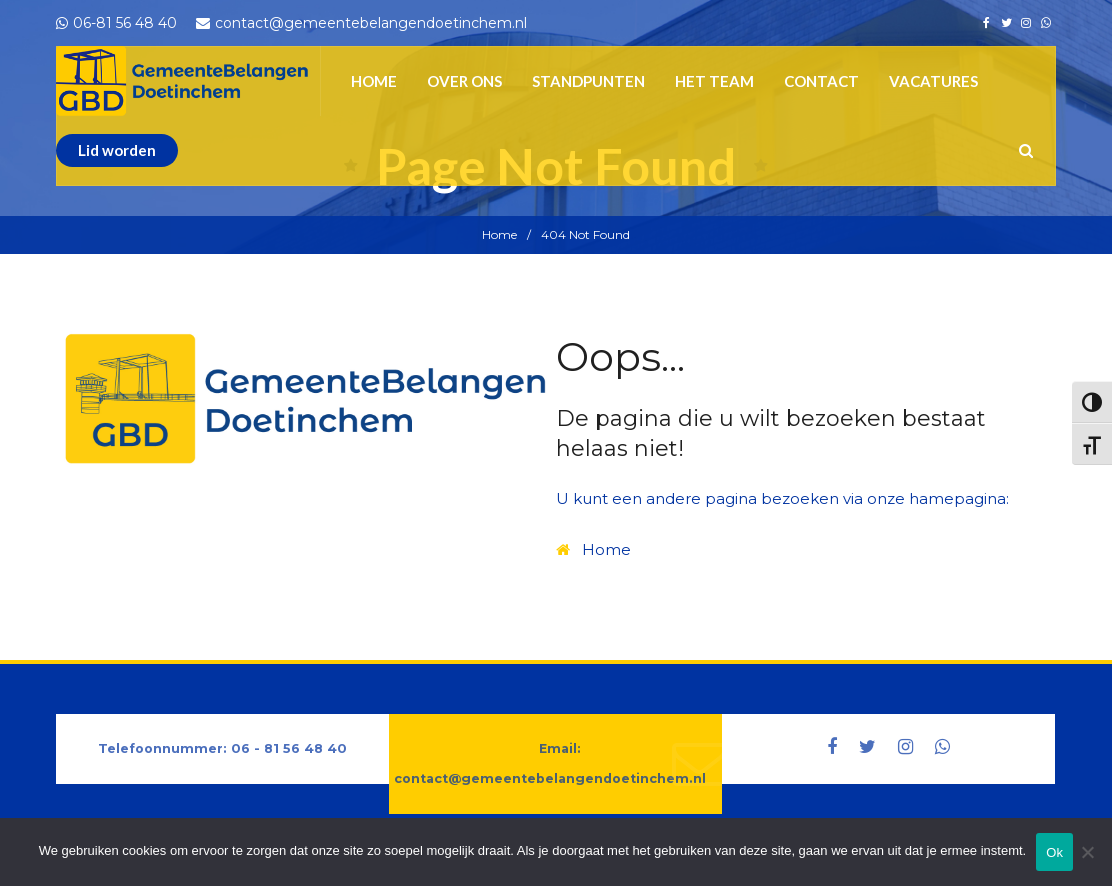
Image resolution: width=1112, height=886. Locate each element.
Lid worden (117, 150)
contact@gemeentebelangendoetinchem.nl (550, 778)
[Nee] (1087, 861)
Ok (1054, 852)
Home (499, 234)
